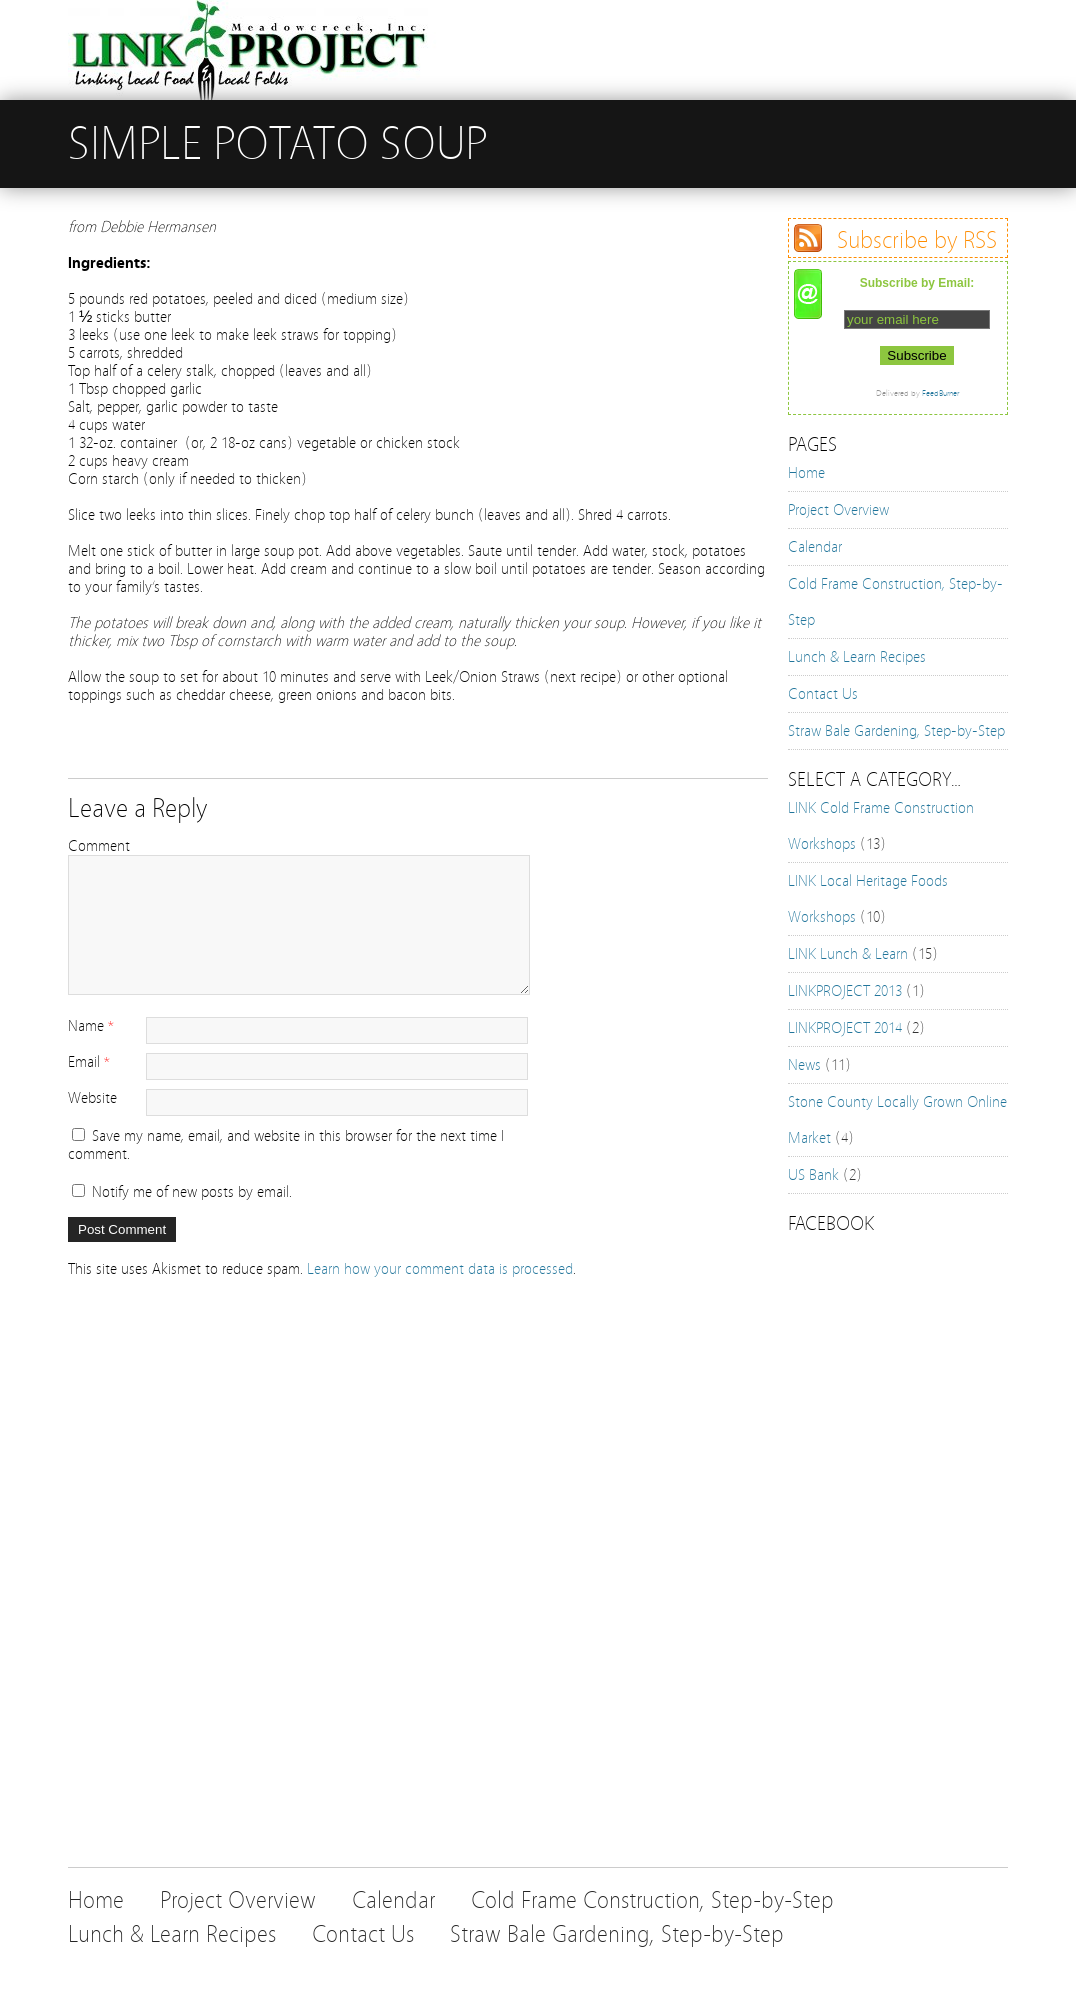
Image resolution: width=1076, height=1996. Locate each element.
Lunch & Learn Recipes (857, 657)
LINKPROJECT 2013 (845, 991)
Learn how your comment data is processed (440, 1269)
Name (86, 1026)
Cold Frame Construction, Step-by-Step (652, 1900)
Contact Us (823, 694)
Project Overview (838, 510)
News (804, 1065)
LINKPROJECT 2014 (845, 1028)
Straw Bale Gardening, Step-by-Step (896, 731)
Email (84, 1062)
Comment (99, 846)
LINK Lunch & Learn (848, 954)
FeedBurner (940, 393)
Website (92, 1098)
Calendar (815, 547)
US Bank (813, 1175)
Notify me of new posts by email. (192, 1192)
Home (806, 473)
